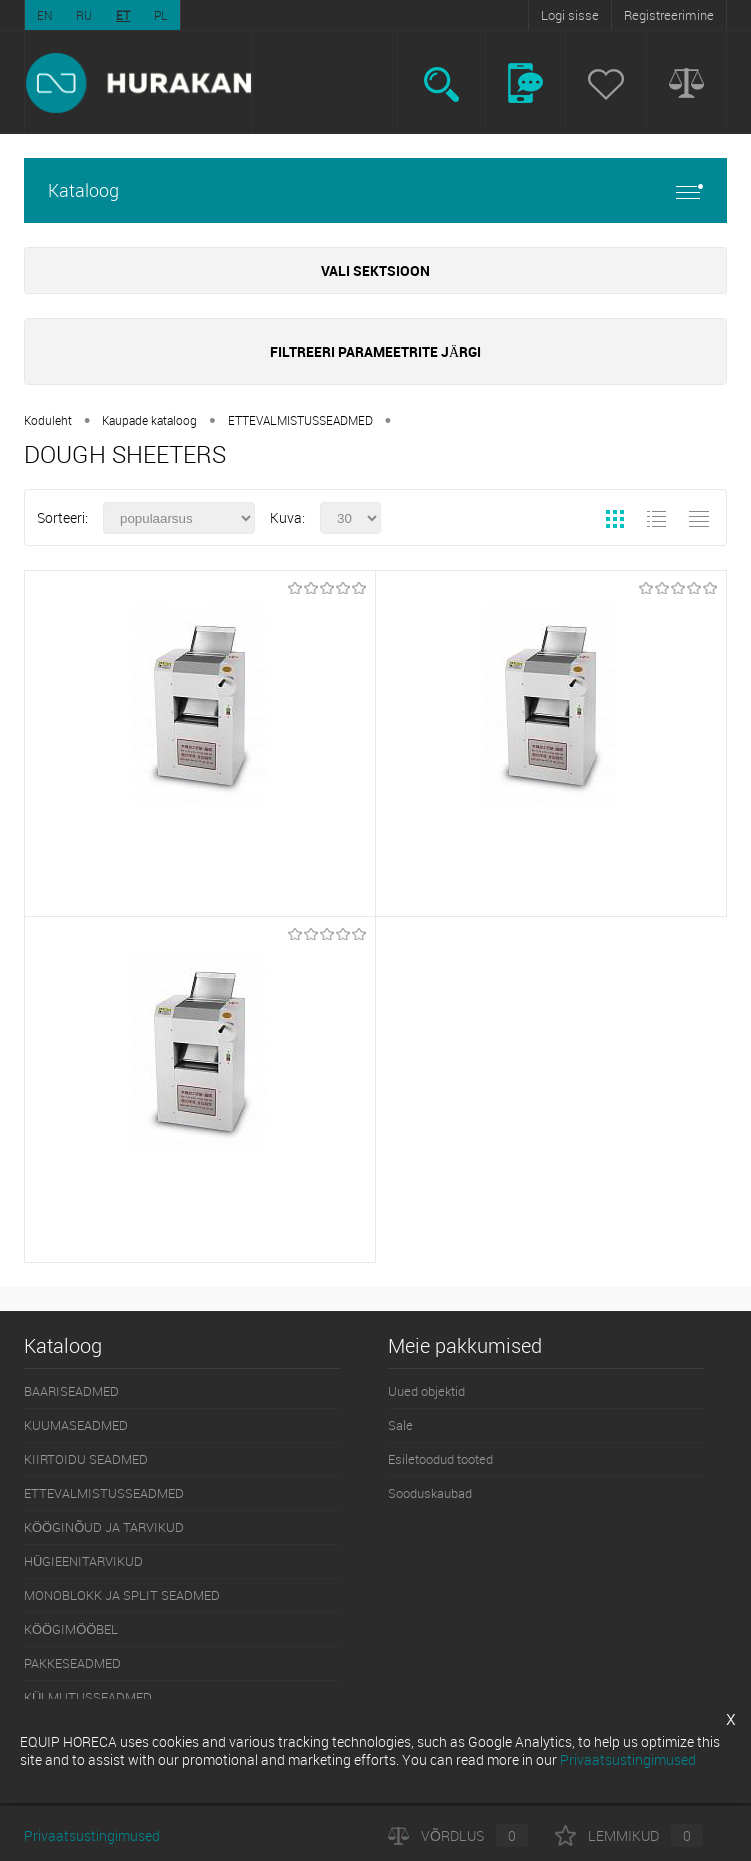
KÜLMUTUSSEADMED (88, 1697)
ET (123, 15)
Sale (400, 1425)
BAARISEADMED (71, 1391)
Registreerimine (669, 15)
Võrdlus (458, 1835)
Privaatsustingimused (92, 1835)
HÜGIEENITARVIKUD (83, 1561)
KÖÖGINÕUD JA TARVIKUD (104, 1527)
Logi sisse (570, 15)
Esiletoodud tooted (440, 1459)
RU (84, 15)
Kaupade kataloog (149, 420)
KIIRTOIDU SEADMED (86, 1459)
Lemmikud (629, 1835)
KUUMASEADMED (76, 1425)
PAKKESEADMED (72, 1663)
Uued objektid (426, 1391)
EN (44, 15)
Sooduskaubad (430, 1493)
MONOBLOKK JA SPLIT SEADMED (122, 1595)
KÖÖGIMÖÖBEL (71, 1629)
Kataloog (375, 190)
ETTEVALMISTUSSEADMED (300, 420)
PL (161, 15)
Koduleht (48, 420)
